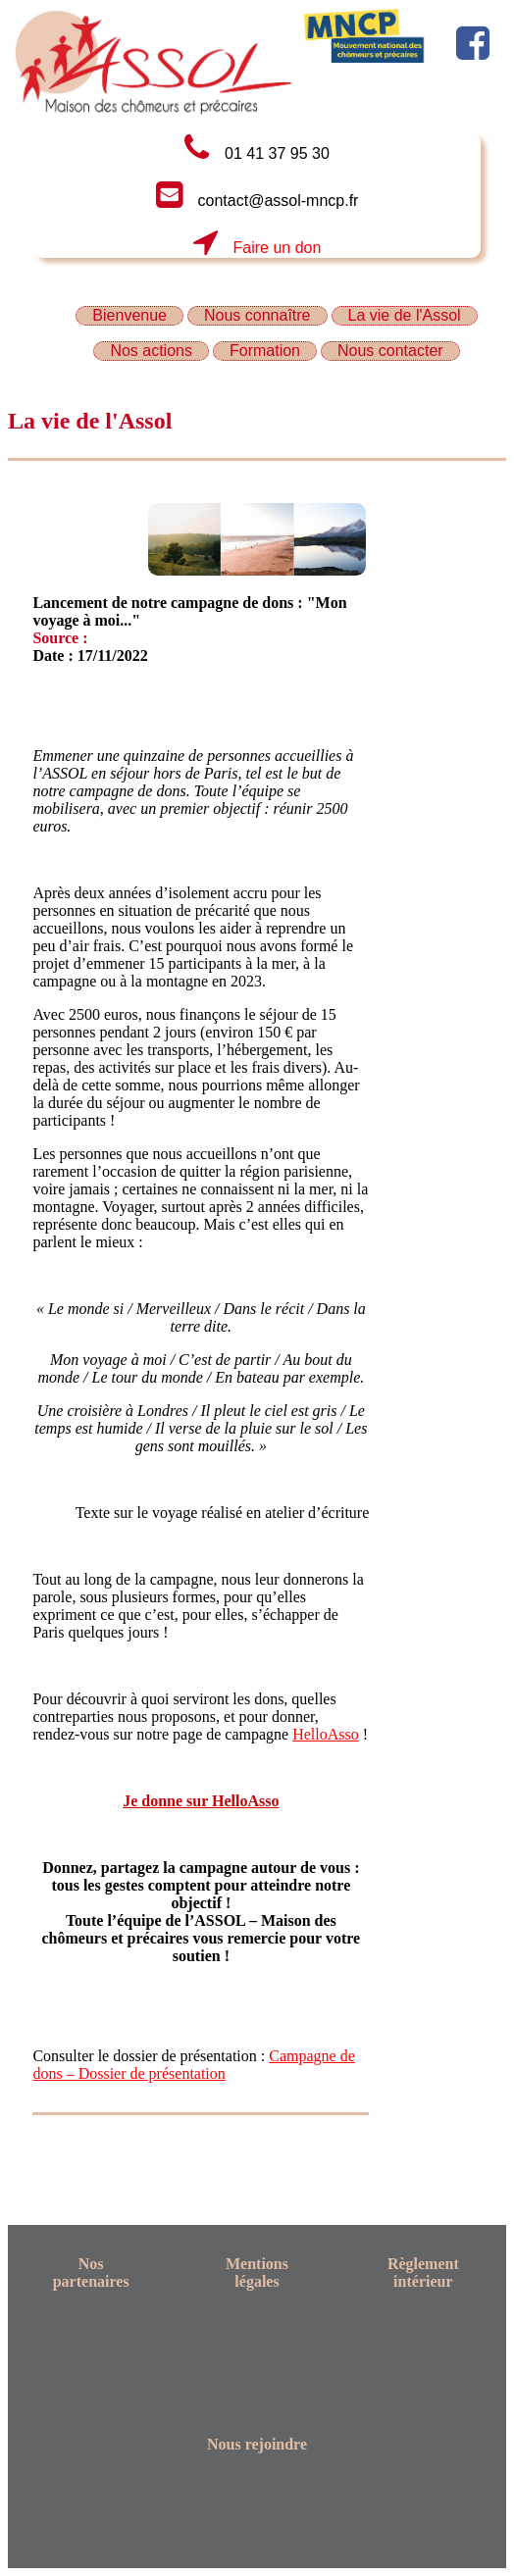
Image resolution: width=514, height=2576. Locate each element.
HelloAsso (325, 1734)
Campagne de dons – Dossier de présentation (193, 2064)
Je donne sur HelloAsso (201, 1801)
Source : (59, 638)
